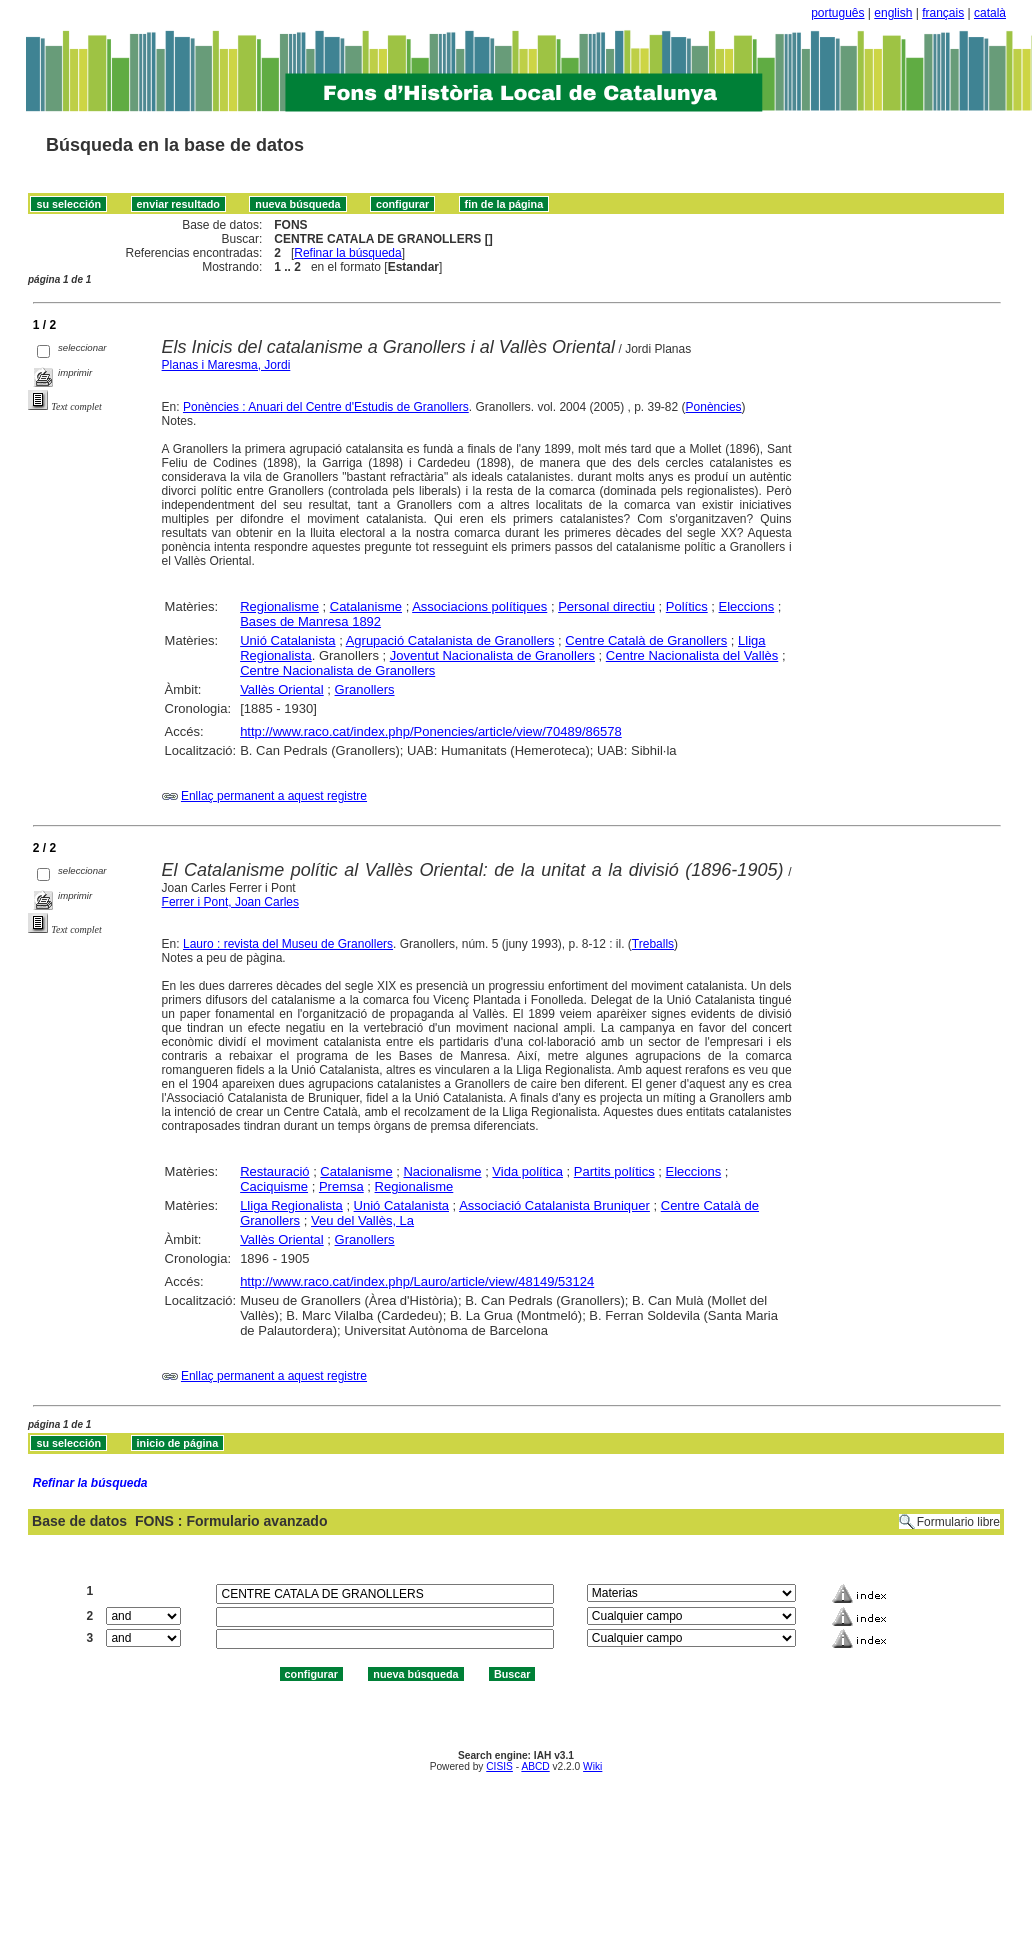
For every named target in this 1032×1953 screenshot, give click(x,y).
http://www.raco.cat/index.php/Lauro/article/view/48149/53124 (417, 1281)
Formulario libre (958, 1522)
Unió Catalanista (287, 640)
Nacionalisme (442, 1171)
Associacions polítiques (479, 606)
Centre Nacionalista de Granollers (337, 670)
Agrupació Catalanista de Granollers (450, 640)
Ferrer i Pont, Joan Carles (230, 902)
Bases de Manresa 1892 (310, 621)
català (990, 13)
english (893, 13)
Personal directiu (606, 606)
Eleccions (747, 606)
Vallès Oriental (282, 689)
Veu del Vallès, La (362, 1220)
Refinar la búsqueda (347, 253)
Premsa (341, 1186)
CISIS (499, 1766)
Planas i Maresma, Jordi (226, 365)
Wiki (592, 1766)
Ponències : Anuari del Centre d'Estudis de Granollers (326, 407)
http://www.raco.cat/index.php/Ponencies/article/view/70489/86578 (431, 731)
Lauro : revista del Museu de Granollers (288, 944)
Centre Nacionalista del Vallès (692, 655)
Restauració (274, 1171)
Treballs (653, 944)
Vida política (527, 1171)
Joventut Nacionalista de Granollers (492, 655)
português (837, 13)
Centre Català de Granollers (646, 640)
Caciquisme (274, 1186)
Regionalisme (279, 606)
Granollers (365, 689)
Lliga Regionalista (291, 1205)
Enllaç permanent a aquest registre (274, 796)
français (943, 13)
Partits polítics (614, 1171)
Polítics (687, 606)
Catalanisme (366, 606)
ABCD (535, 1766)
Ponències (714, 407)
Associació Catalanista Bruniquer (554, 1205)
